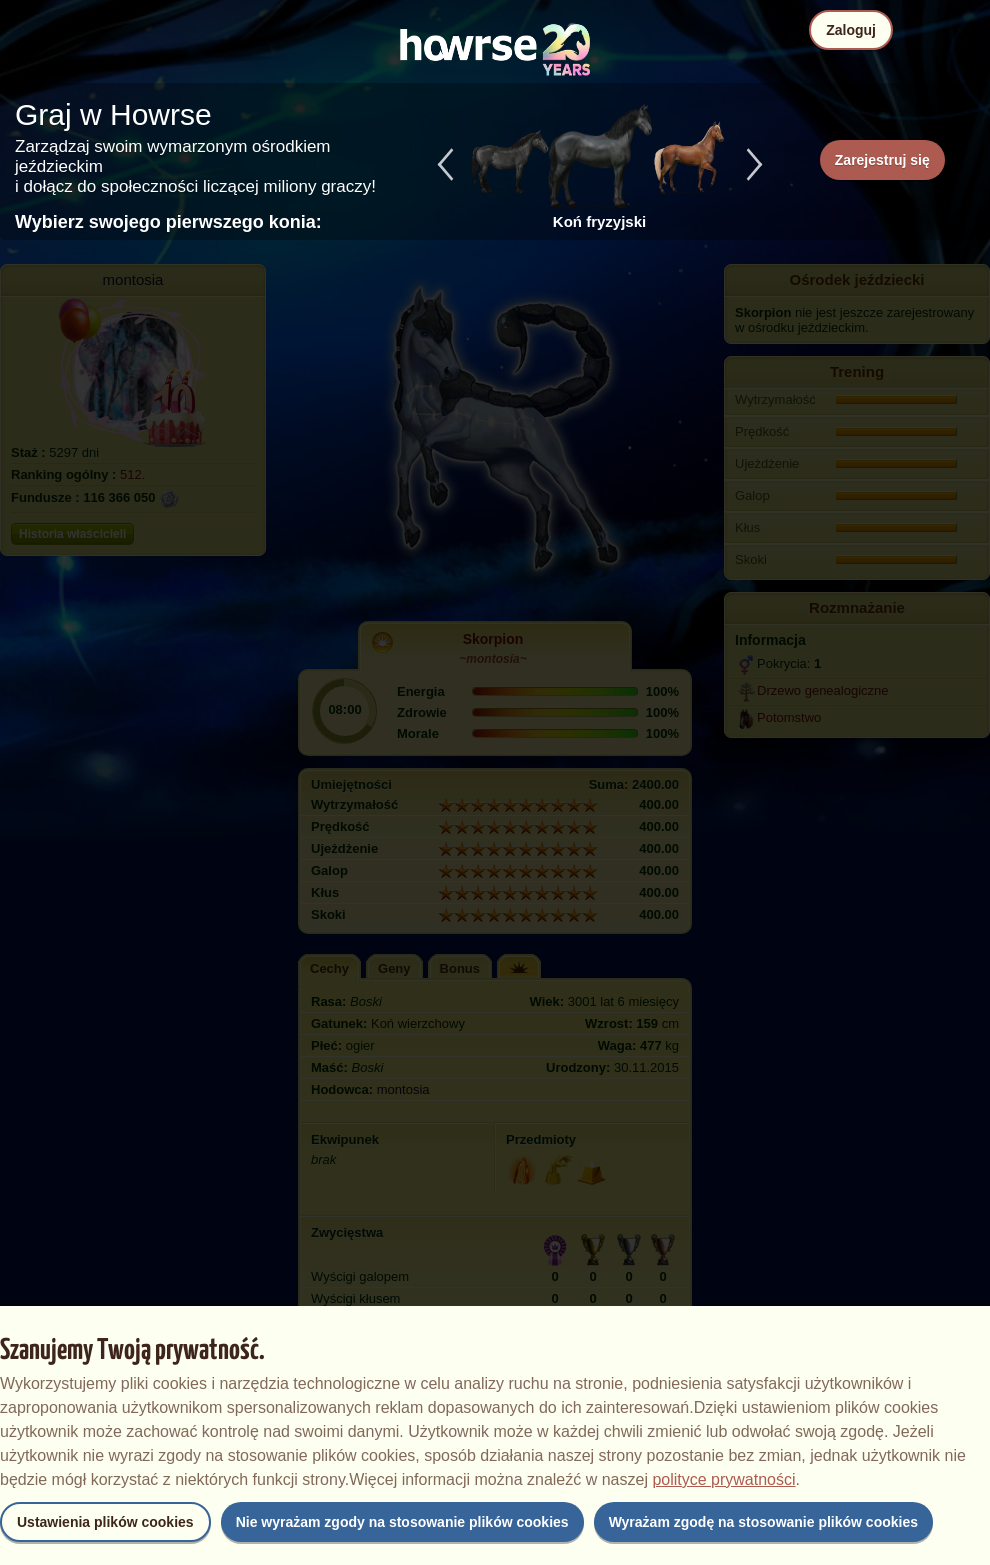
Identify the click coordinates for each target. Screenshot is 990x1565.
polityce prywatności (723, 1479)
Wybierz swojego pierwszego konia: (168, 222)
